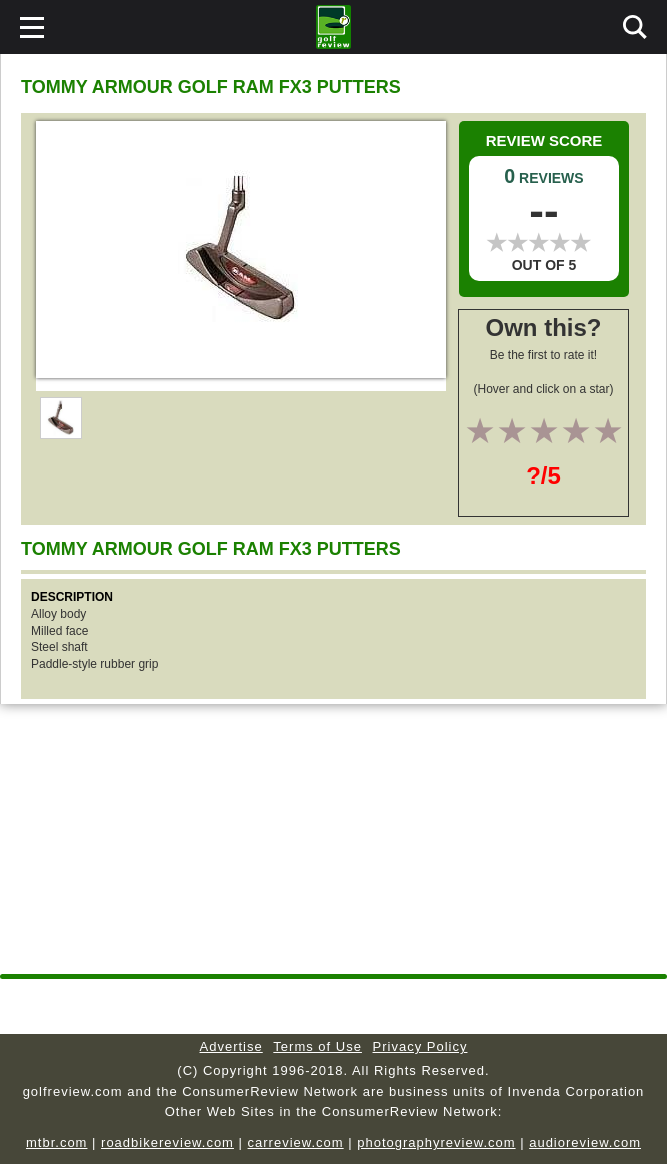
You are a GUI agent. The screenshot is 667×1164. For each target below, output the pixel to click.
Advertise (231, 1046)
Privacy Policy (420, 1046)
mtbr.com (56, 1142)
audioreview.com (585, 1142)
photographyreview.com (436, 1142)
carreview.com (296, 1142)
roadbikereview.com (167, 1142)
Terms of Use (317, 1046)
